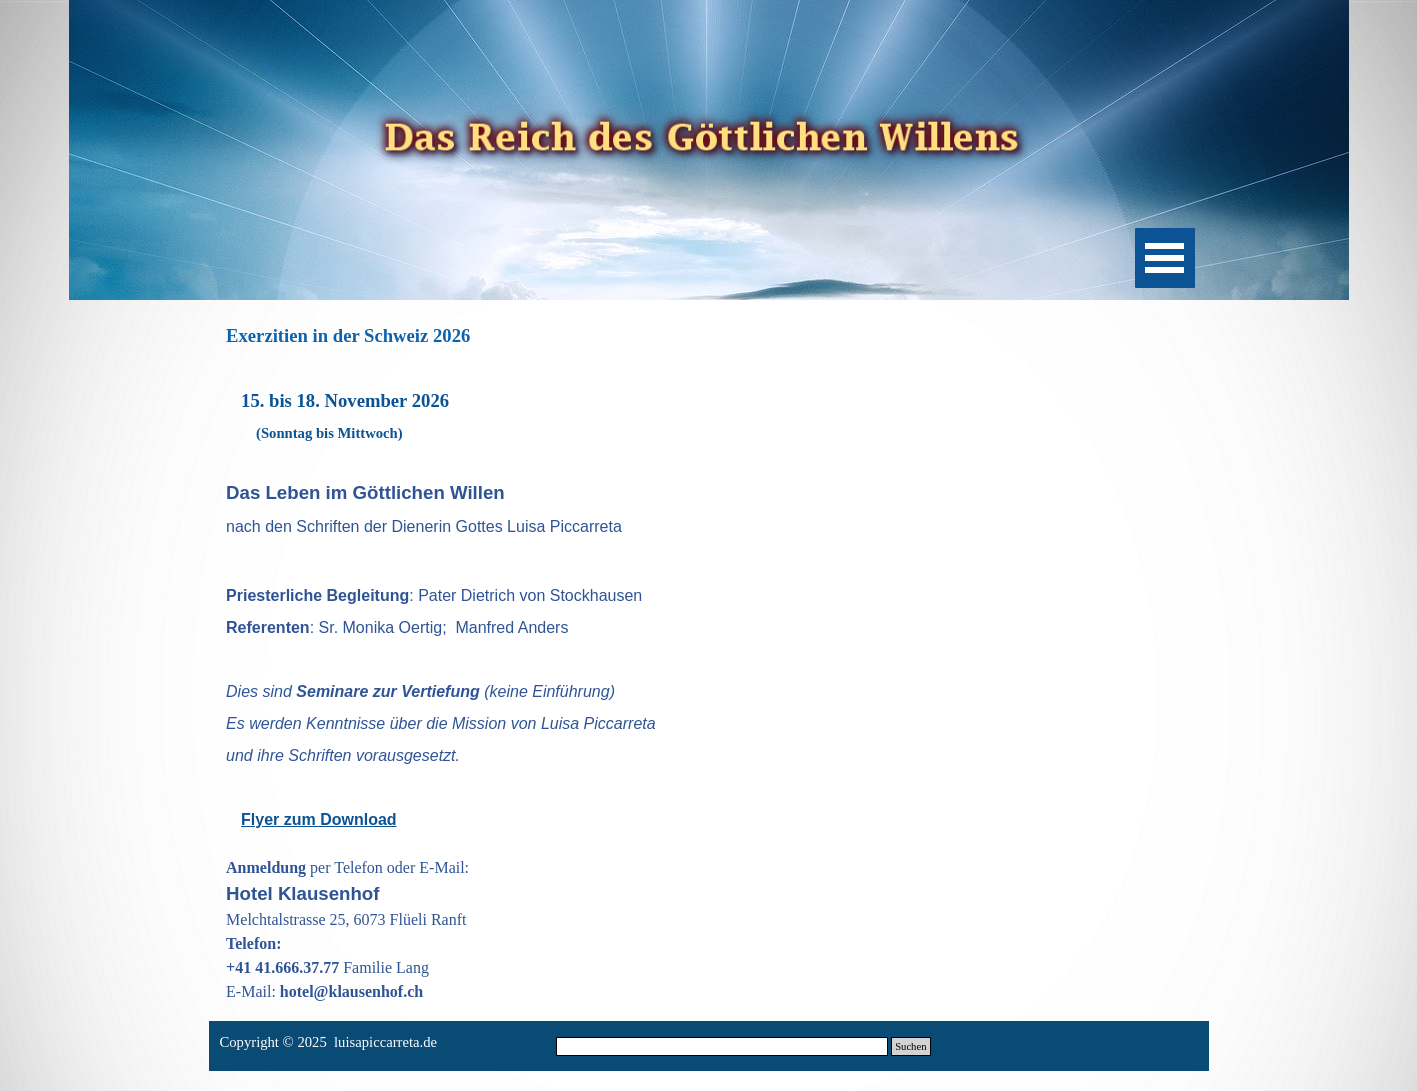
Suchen (910, 1046)
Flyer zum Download (319, 819)
